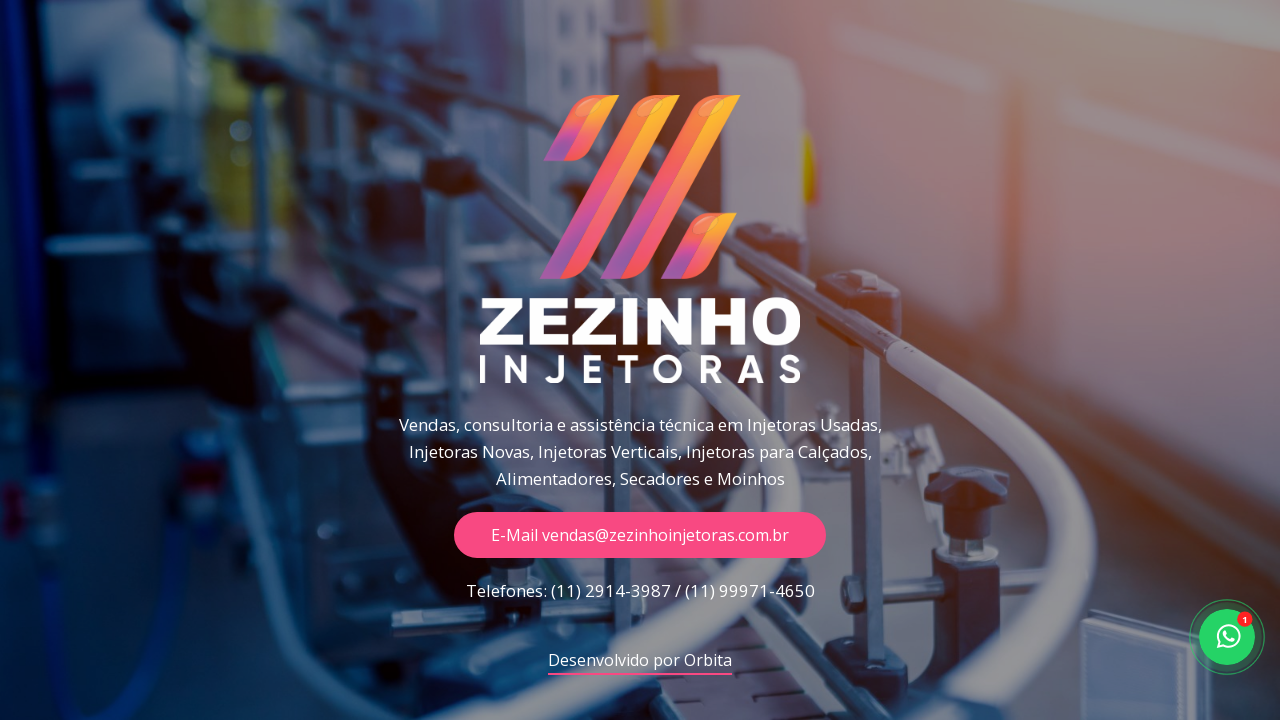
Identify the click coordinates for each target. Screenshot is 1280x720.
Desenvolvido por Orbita (640, 661)
